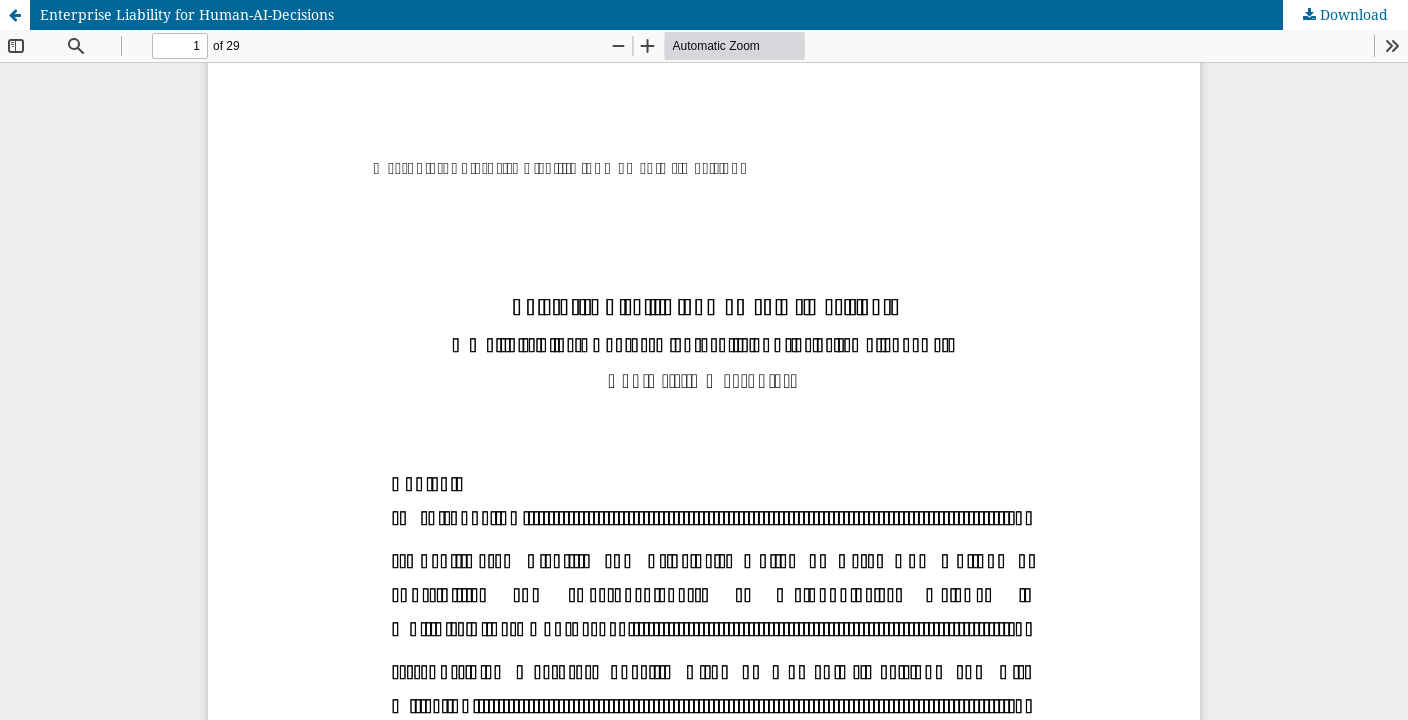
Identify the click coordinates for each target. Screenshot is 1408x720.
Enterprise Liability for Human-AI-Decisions (187, 14)
